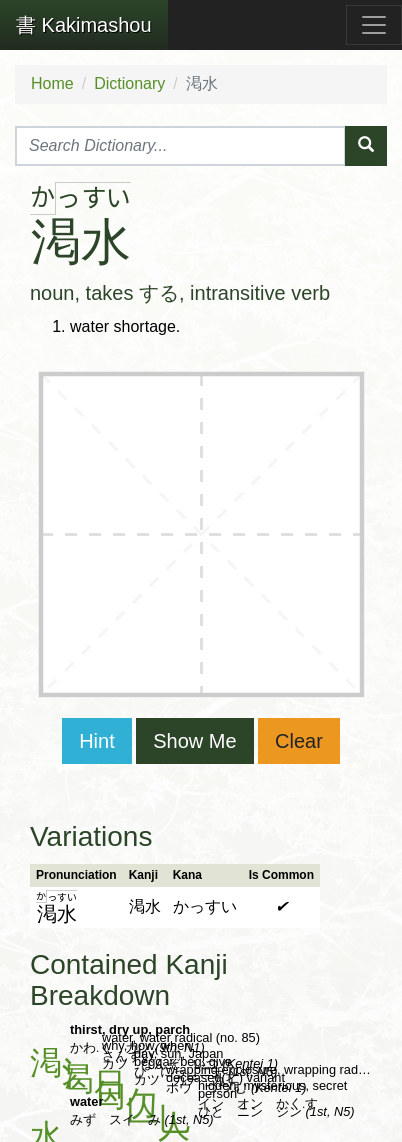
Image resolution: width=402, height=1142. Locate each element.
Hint (97, 741)
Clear (299, 741)
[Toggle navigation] (374, 25)
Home (52, 83)
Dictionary (129, 83)
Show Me (194, 741)
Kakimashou (84, 25)
